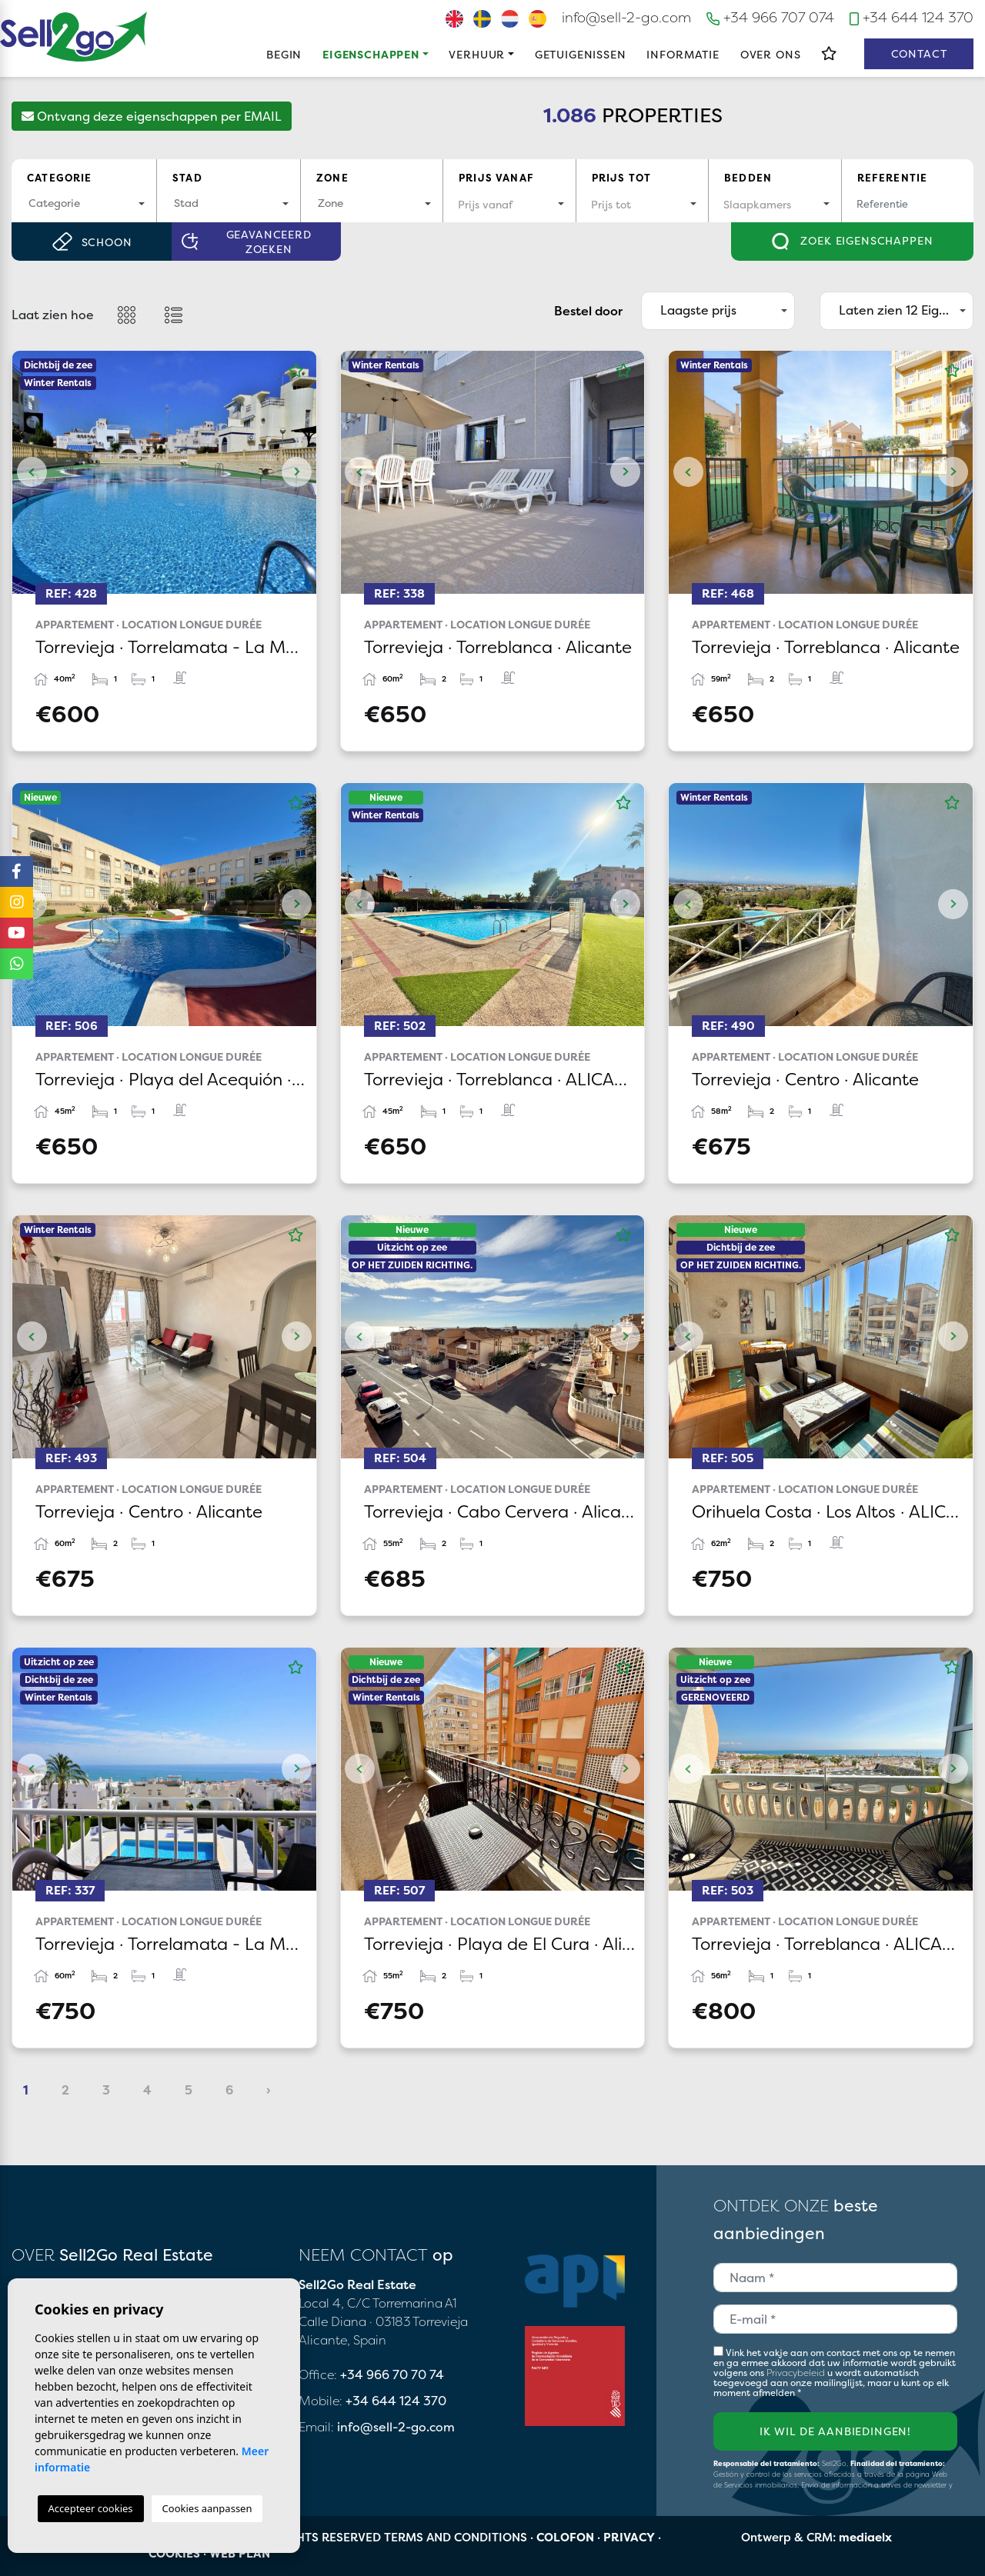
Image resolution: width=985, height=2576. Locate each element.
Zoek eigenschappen (852, 241)
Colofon (565, 2537)
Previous (31, 472)
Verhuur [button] (477, 54)
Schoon (92, 241)
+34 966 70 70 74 (392, 2374)
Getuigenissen (580, 54)
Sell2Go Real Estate (74, 37)
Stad (187, 178)
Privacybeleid (796, 2372)
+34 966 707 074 (770, 17)
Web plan (239, 2553)
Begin (284, 54)
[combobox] (84, 204)
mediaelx (865, 2537)
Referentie (892, 178)
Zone (332, 178)
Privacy (629, 2537)
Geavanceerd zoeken (247, 241)
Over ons (770, 54)
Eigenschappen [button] (370, 54)
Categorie (59, 178)
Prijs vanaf (496, 178)
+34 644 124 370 (911, 17)
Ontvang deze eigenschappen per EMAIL (152, 116)
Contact (919, 53)
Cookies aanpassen (207, 2508)
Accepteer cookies (90, 2508)
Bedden (748, 178)
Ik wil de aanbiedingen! (835, 2431)
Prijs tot (622, 178)
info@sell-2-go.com (626, 17)
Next (297, 472)
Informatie (682, 54)
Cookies (174, 2553)
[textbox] (84, 203)
